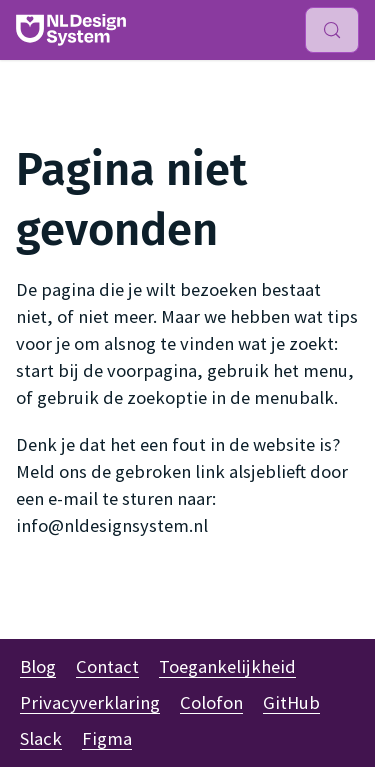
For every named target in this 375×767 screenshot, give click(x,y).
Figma (107, 738)
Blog (38, 666)
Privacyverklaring (90, 702)
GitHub (291, 702)
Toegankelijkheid (227, 666)
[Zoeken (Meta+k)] (332, 30)
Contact (107, 666)
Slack (41, 738)
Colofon (211, 702)
